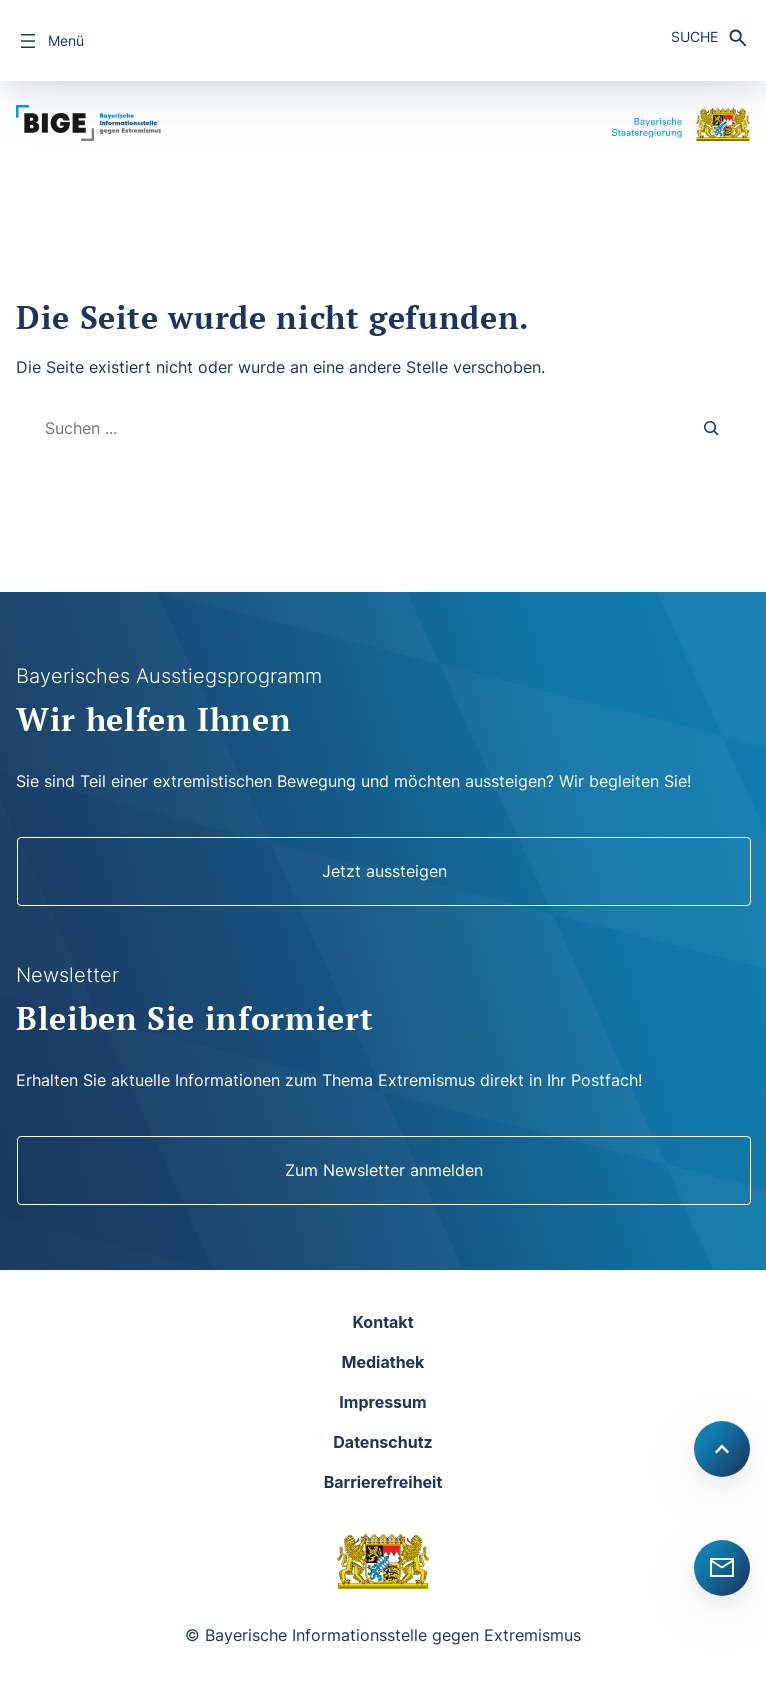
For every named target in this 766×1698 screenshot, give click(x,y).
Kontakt (382, 1322)
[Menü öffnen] (50, 41)
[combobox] (349, 428)
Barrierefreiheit (383, 1482)
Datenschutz (382, 1442)
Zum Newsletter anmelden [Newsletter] (384, 1170)
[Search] (712, 428)
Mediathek (383, 1362)
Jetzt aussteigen (384, 871)
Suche (694, 36)
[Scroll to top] (722, 1449)
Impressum (382, 1402)
